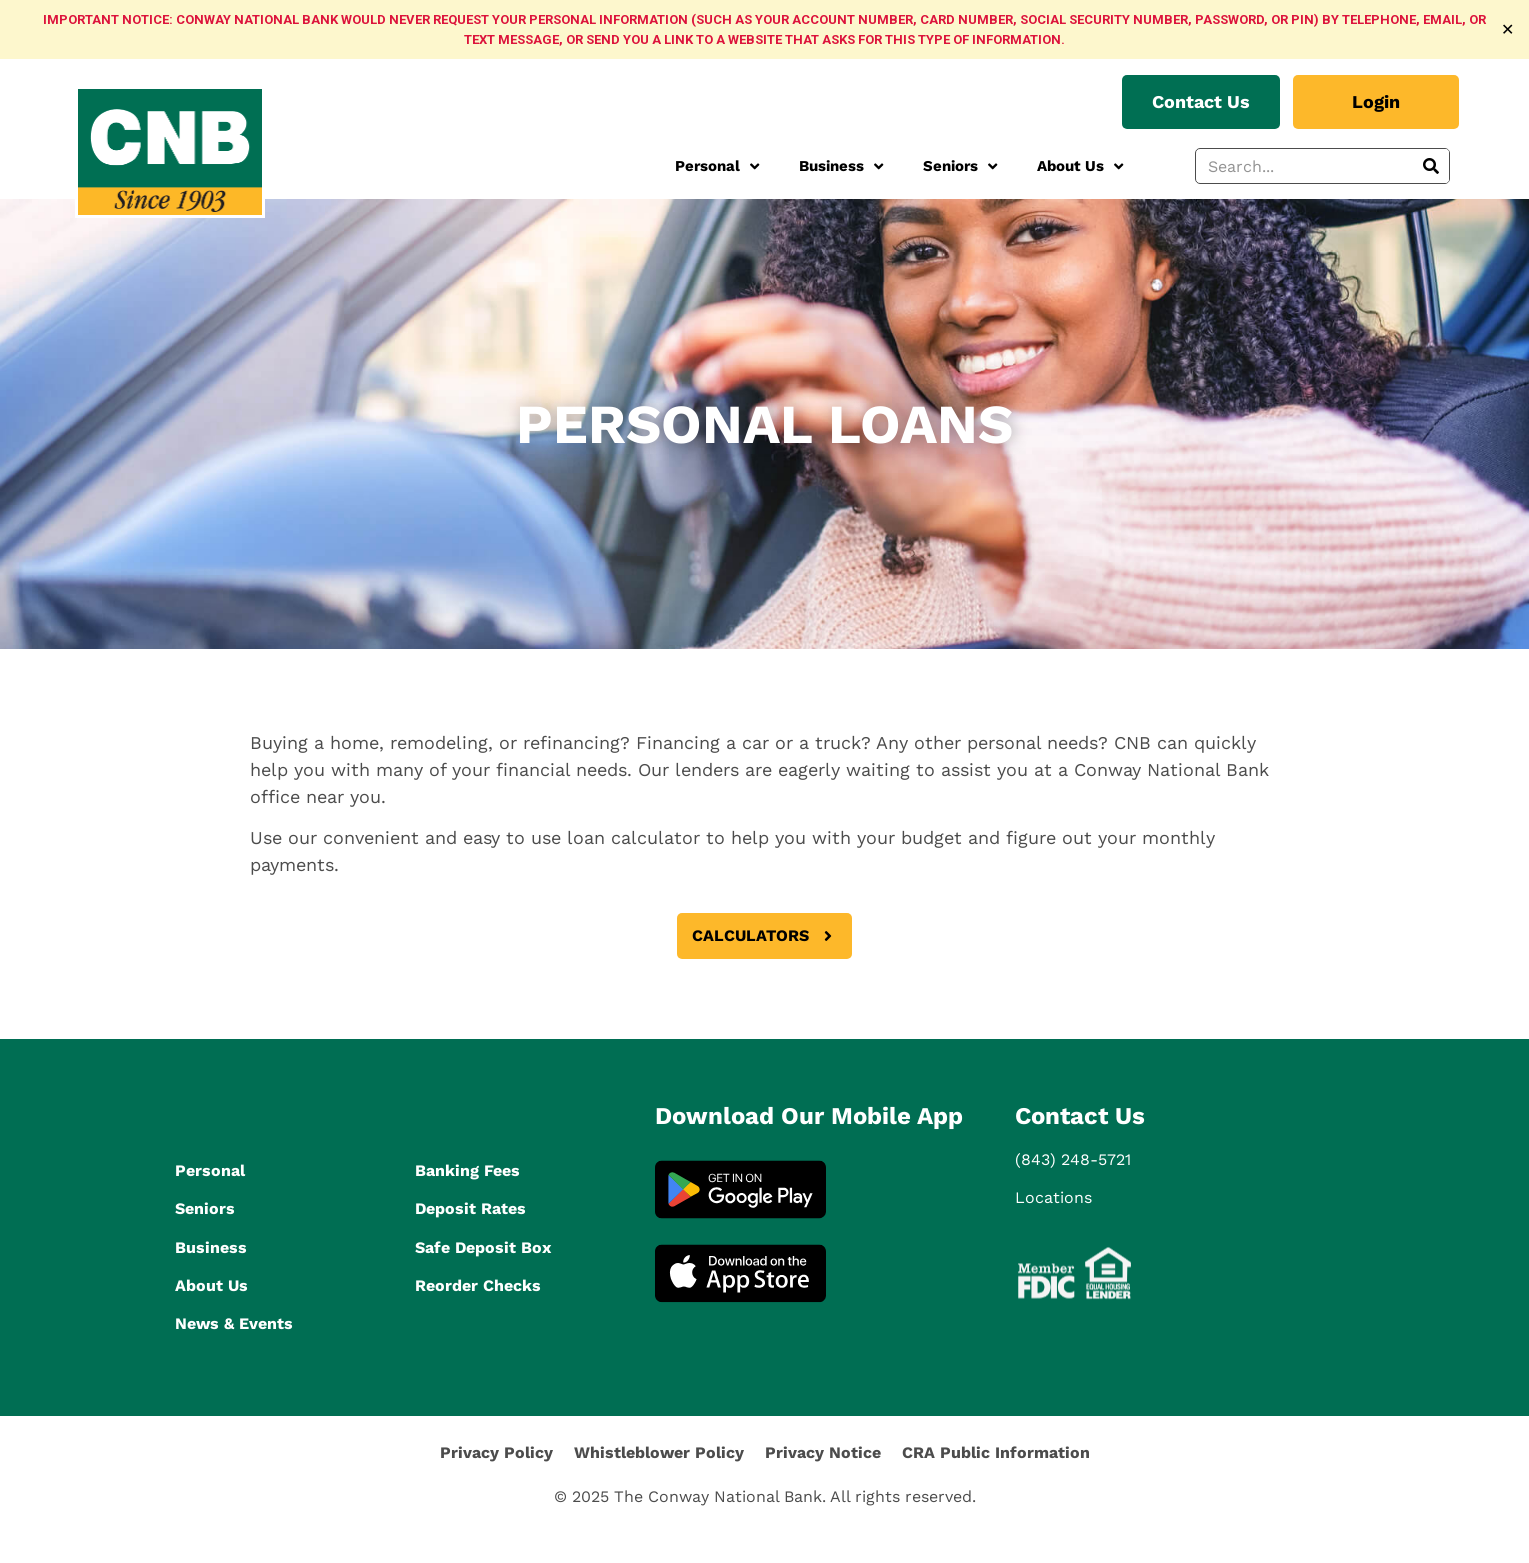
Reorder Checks (478, 1285)
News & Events (234, 1323)
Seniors (960, 166)
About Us (1080, 166)
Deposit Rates (470, 1208)
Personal (717, 166)
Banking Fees (467, 1170)
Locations (1053, 1197)
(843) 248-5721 (1073, 1159)
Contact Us (1080, 1116)
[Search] (1431, 166)
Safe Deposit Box (483, 1247)
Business (841, 166)
